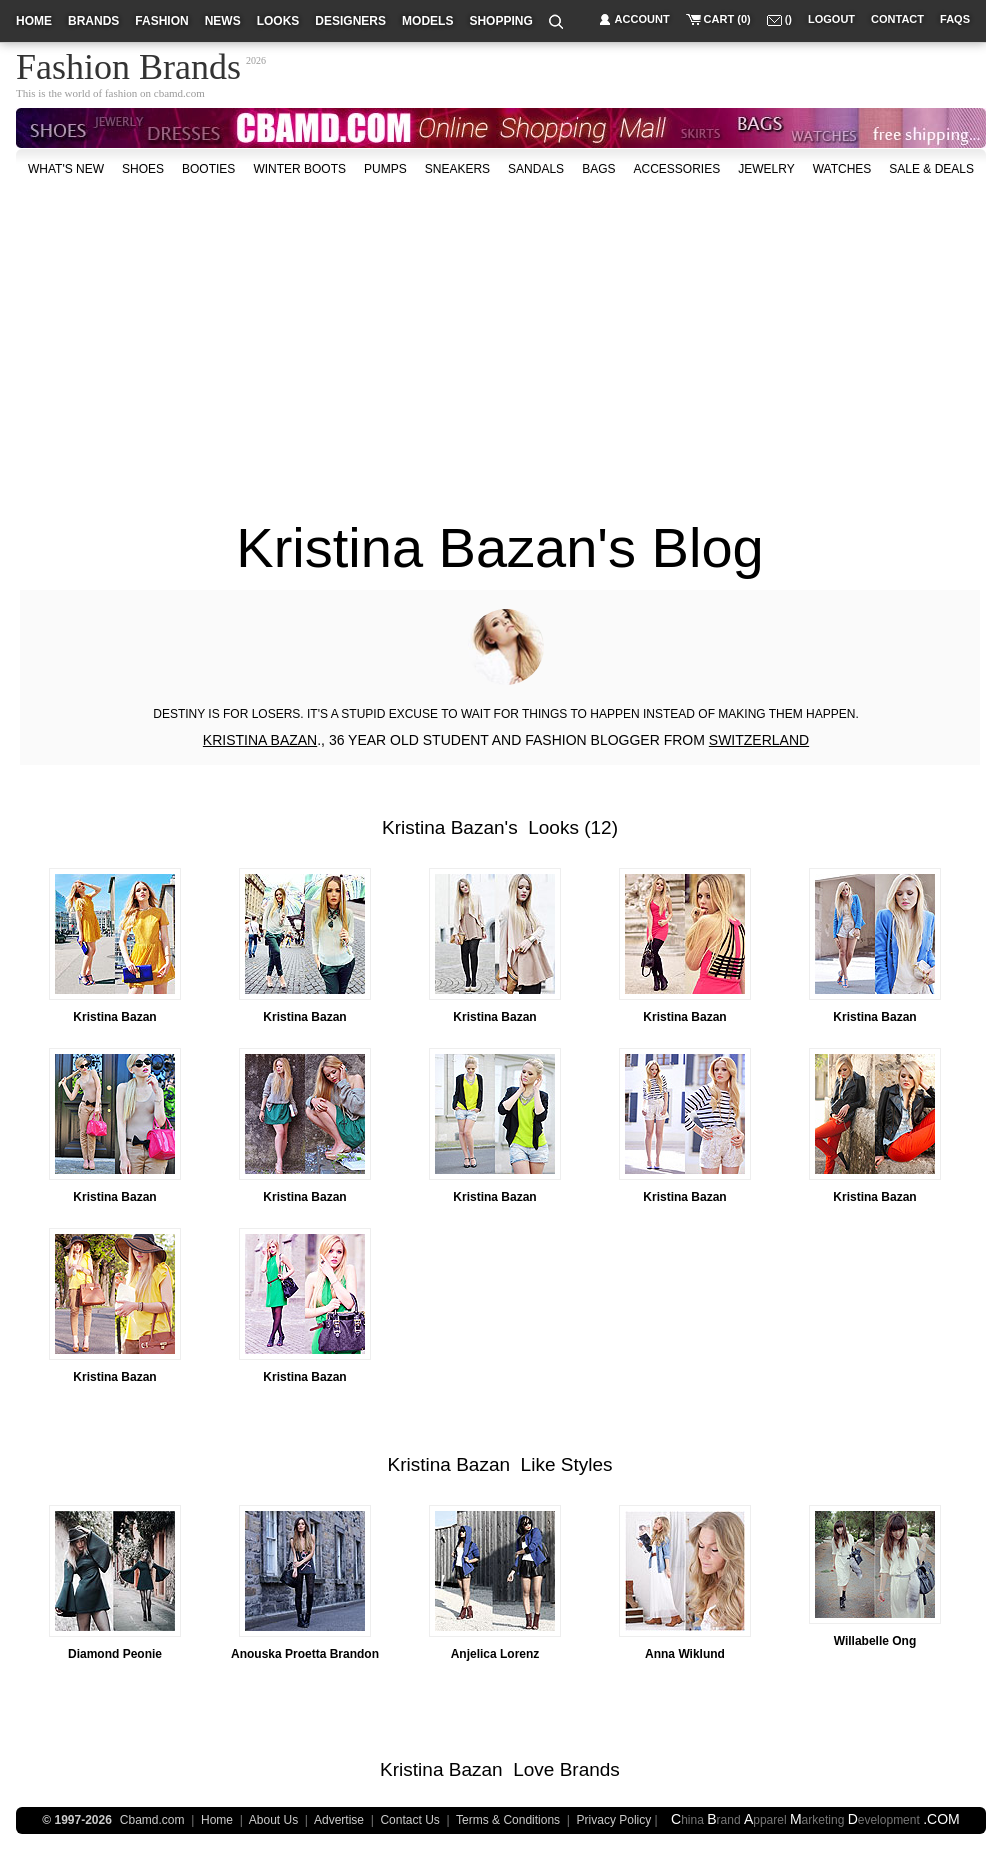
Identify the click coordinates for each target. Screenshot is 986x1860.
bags (598, 169)
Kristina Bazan (443, 827)
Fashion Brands (128, 64)
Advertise (339, 1820)
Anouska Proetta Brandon (305, 1654)
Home (217, 1820)
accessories (676, 169)
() (788, 19)
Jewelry (766, 169)
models (427, 21)
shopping (500, 21)
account (642, 19)
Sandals (536, 169)
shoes (143, 169)
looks (278, 21)
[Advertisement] (424, 339)
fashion (161, 21)
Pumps (385, 169)
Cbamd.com (152, 1820)
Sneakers (457, 169)
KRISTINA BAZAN (260, 740)
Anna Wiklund (685, 1654)
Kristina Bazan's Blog (499, 547)
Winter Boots (299, 169)
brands (93, 21)
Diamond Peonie (115, 1654)
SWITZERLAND (759, 740)
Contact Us (409, 1820)
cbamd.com (179, 93)
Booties (208, 169)
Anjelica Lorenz (495, 1654)
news (223, 21)
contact (897, 19)
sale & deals (931, 169)
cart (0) (727, 19)
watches (842, 169)
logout (831, 19)
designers (350, 21)
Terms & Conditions (508, 1820)
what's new (66, 169)
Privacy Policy (614, 1820)
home (34, 21)
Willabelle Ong (875, 1641)
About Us (273, 1820)
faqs (955, 19)
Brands (590, 1769)
